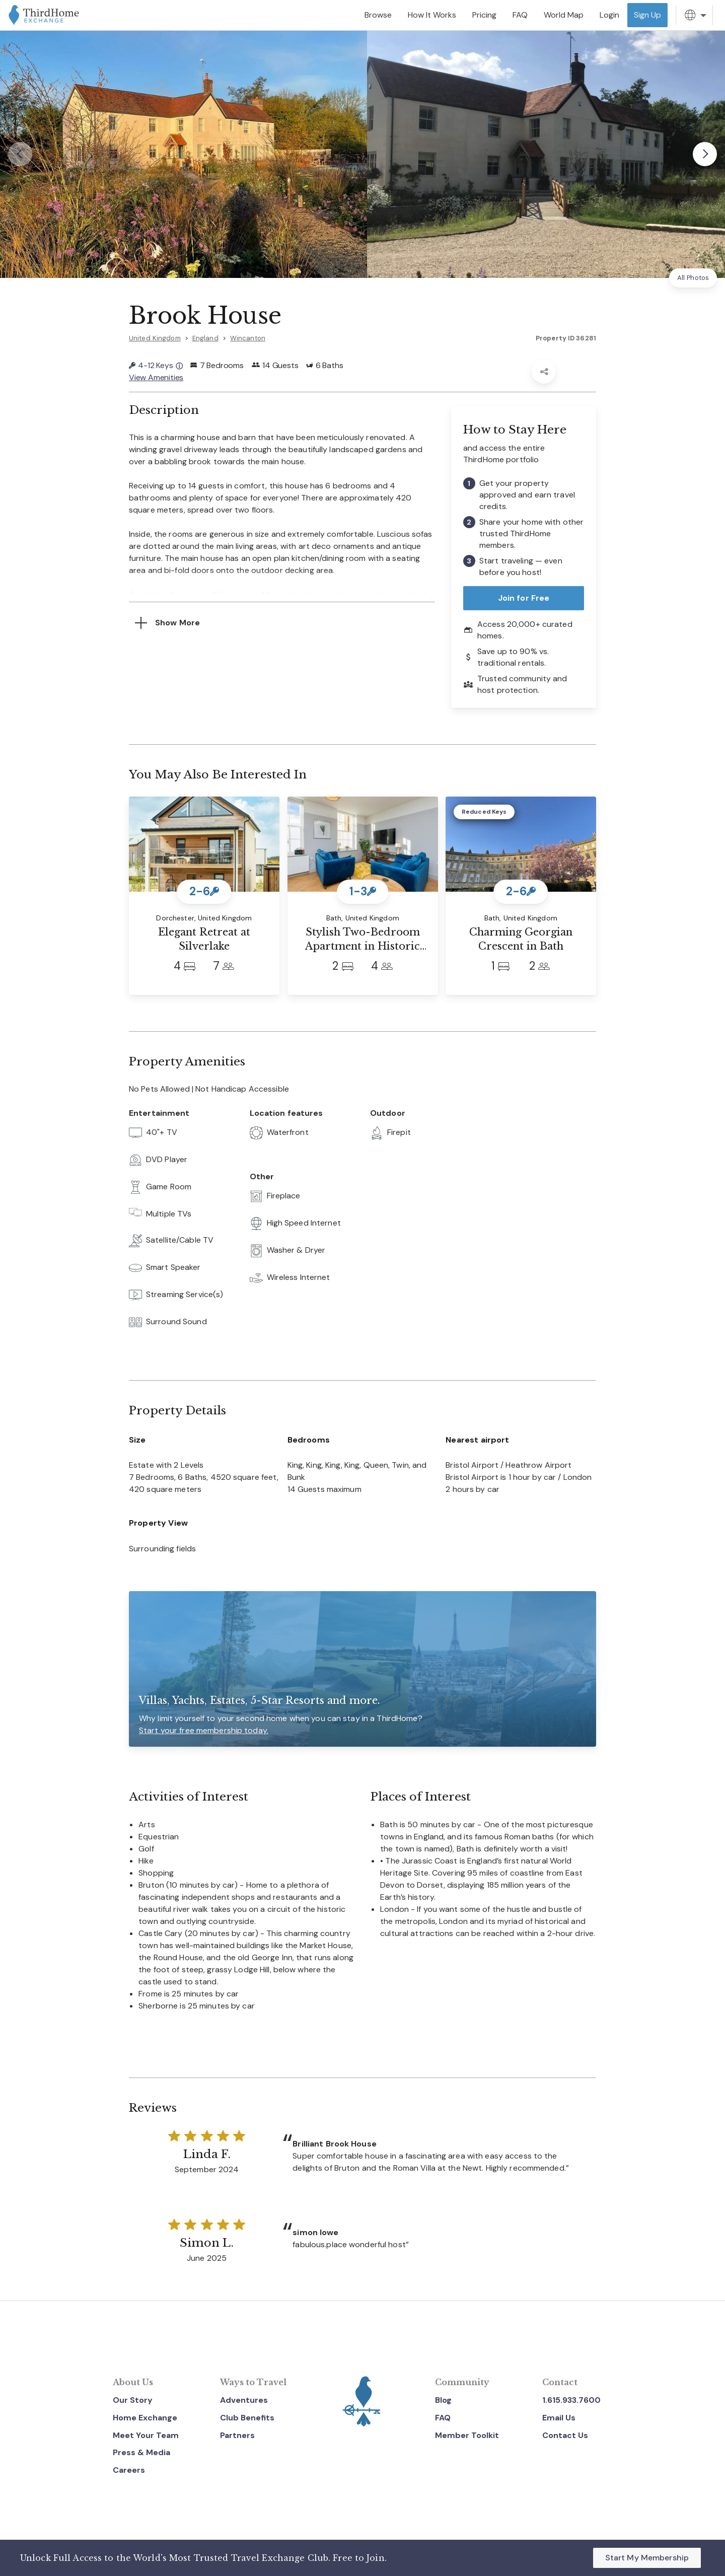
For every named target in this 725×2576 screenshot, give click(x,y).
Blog (443, 2400)
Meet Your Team (146, 2435)
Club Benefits (247, 2417)
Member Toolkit (467, 2435)
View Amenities (156, 377)
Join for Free (524, 598)
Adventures (244, 2400)
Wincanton (247, 338)
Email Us (558, 2417)
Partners (237, 2435)
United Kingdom (155, 338)
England (205, 338)
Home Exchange (145, 2417)
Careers (129, 2470)
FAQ (443, 2417)
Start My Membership (647, 2557)
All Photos (693, 277)
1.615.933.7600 (571, 2400)
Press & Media (141, 2452)
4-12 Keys (155, 365)
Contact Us (565, 2435)
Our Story (133, 2400)
